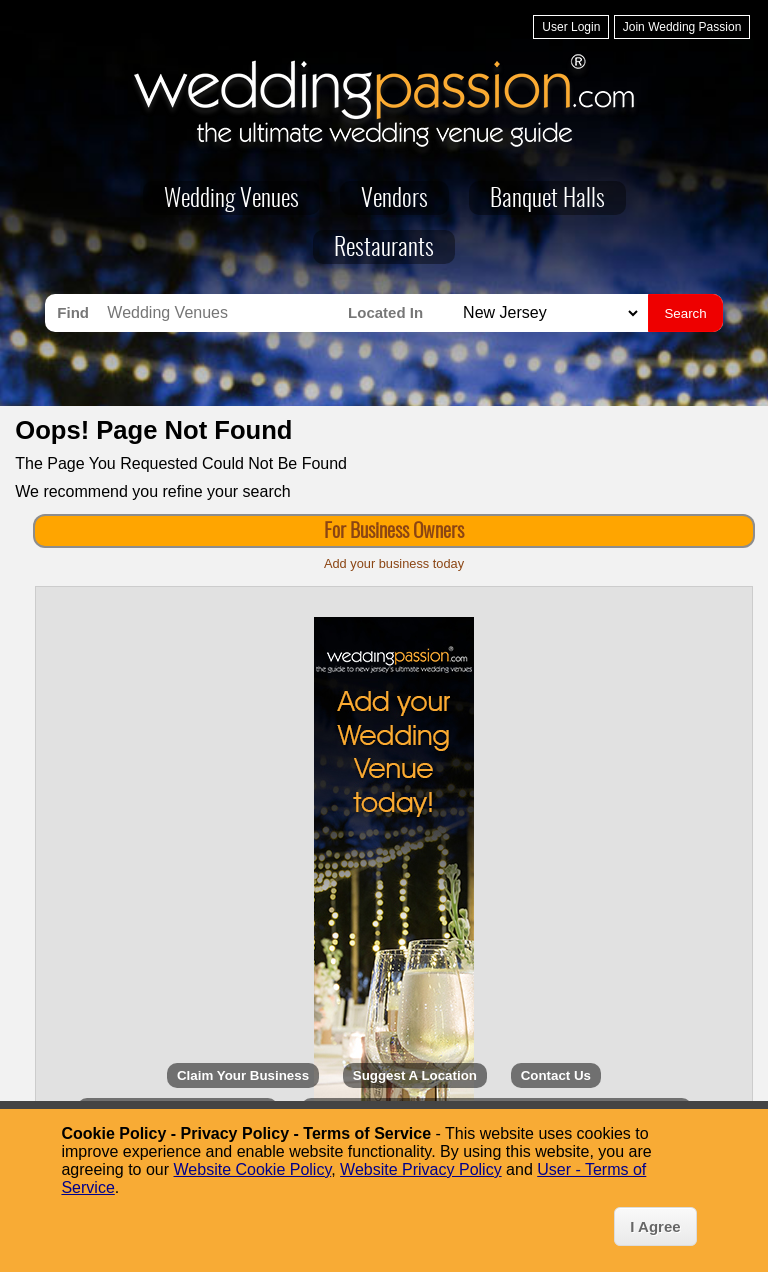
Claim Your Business (243, 1075)
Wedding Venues (231, 200)
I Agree (655, 1226)
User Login (571, 27)
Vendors (394, 200)
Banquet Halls (547, 200)
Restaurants (384, 249)
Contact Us (556, 1075)
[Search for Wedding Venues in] (548, 313)
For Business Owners (394, 532)
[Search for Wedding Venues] (222, 313)
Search (685, 313)
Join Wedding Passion (682, 27)
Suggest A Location (415, 1075)
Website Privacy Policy (421, 1169)
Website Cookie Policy (253, 1169)
